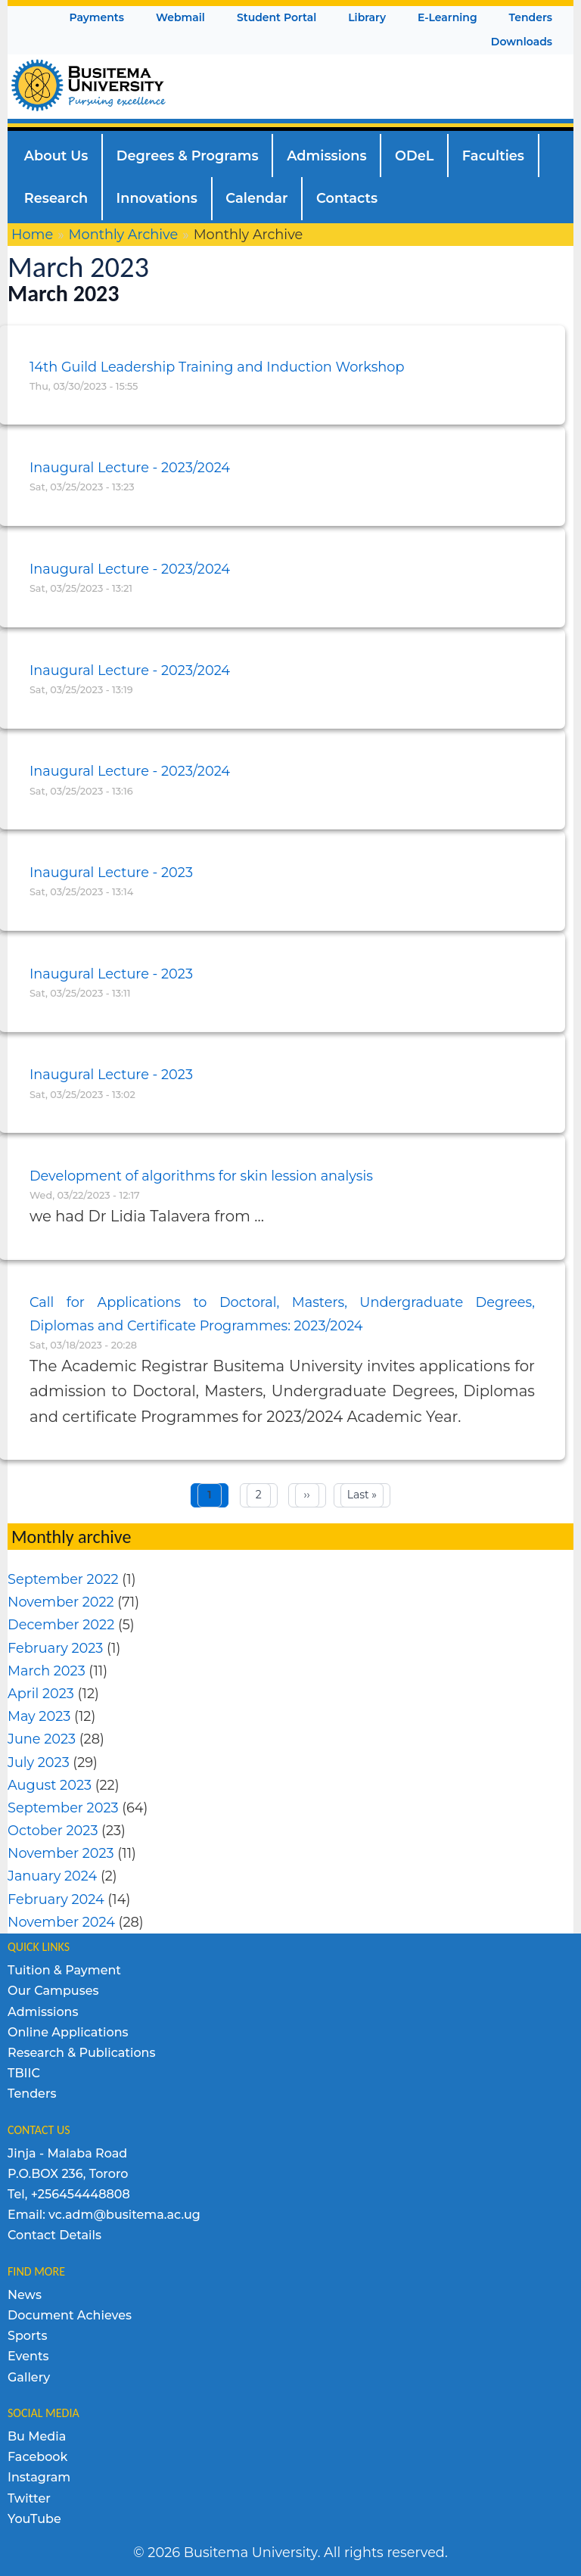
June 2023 (42, 1739)
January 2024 (52, 1876)
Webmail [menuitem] (180, 17)
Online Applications (68, 2032)
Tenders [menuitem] (530, 17)
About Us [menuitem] (56, 155)
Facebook (37, 2457)
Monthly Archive (124, 234)
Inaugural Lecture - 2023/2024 (130, 467)
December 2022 (61, 1624)
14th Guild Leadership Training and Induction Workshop (217, 367)
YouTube (34, 2519)
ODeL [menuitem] (414, 155)
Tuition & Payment (64, 1970)
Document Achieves (70, 2315)
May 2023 (39, 1716)
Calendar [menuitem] (256, 198)
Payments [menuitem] (96, 17)
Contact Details (54, 2235)
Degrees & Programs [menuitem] (188, 155)
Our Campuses (53, 1990)
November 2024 (61, 1922)
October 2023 (53, 1830)
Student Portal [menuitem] (276, 17)
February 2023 (55, 1648)
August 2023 (50, 1785)
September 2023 (63, 1807)
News (25, 2295)
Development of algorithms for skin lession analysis (201, 1176)
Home (32, 234)
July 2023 (39, 1762)
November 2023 (61, 1853)
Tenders (32, 2093)
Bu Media (37, 2436)
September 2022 (63, 1579)
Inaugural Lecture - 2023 (111, 872)
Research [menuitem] (56, 198)
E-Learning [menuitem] (447, 17)
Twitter (29, 2498)
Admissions (43, 2012)
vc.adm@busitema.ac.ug (124, 2214)
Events (28, 2356)
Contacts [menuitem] (346, 198)
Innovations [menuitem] (157, 198)
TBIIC (24, 2073)
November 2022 (61, 1602)
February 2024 (56, 1899)
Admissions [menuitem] (326, 155)
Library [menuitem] (367, 17)
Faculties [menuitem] (493, 155)
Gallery (29, 2377)
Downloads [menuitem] (521, 41)
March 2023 (46, 1670)
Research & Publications (82, 2053)
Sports (27, 2336)
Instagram (39, 2477)
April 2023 (41, 1693)
